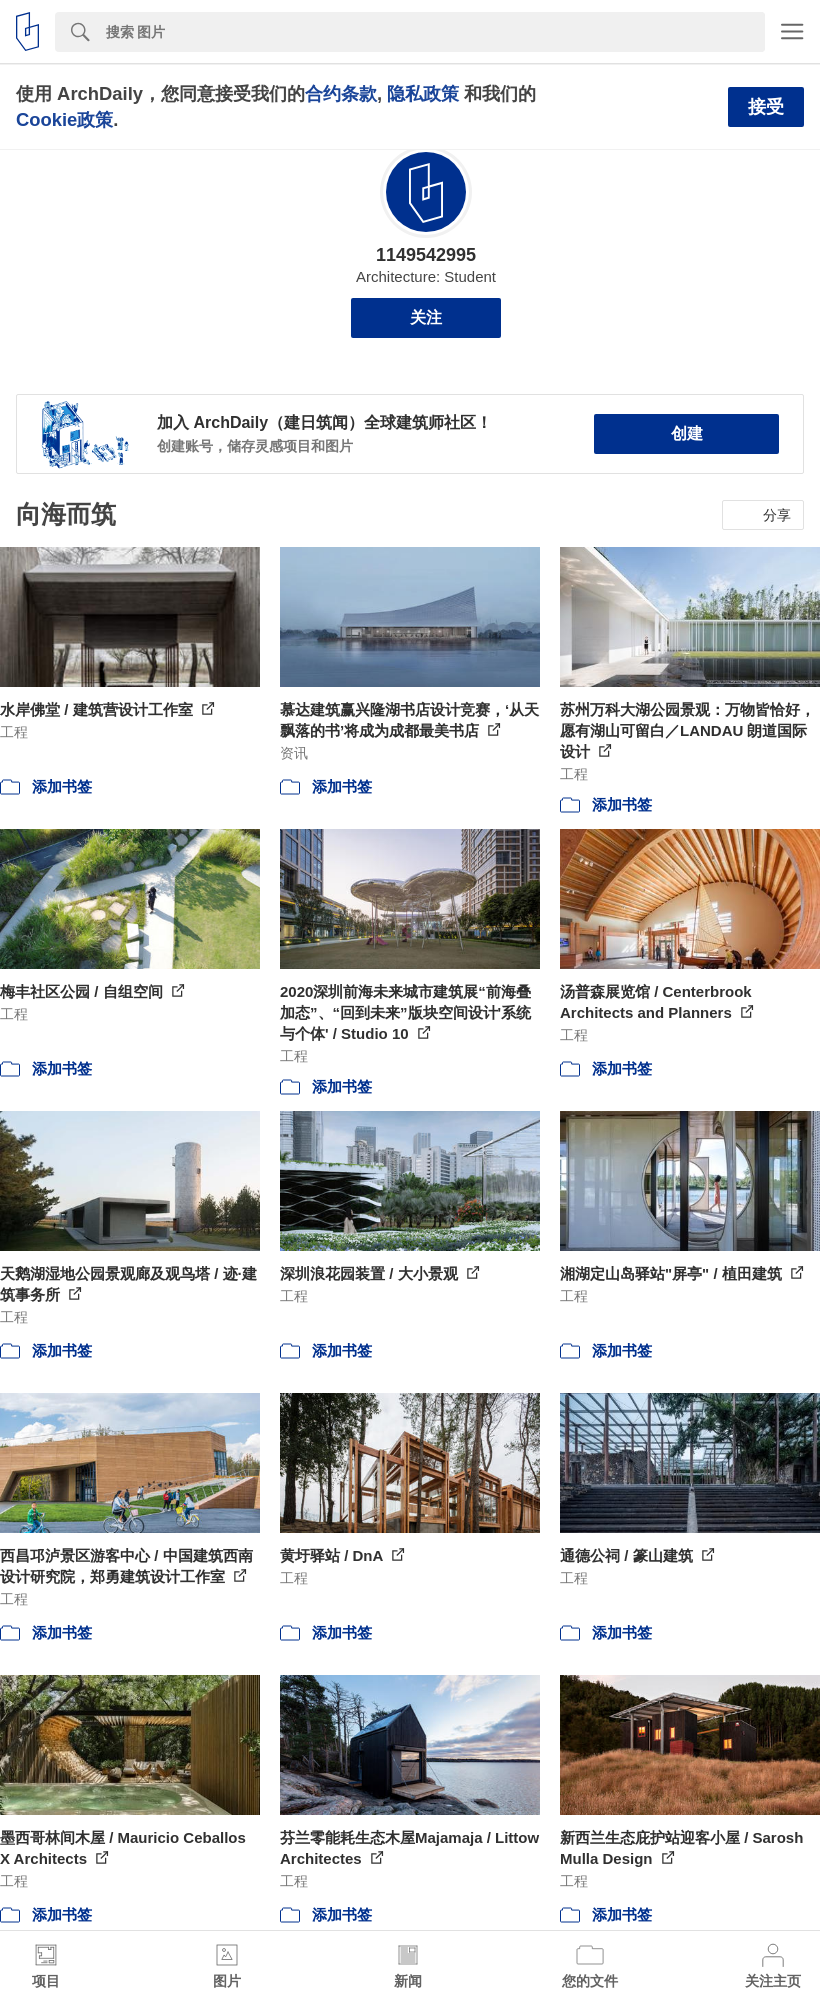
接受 (766, 107)
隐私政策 (423, 93)
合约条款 (341, 93)
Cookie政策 (64, 119)
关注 (426, 317)
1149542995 (426, 255)
